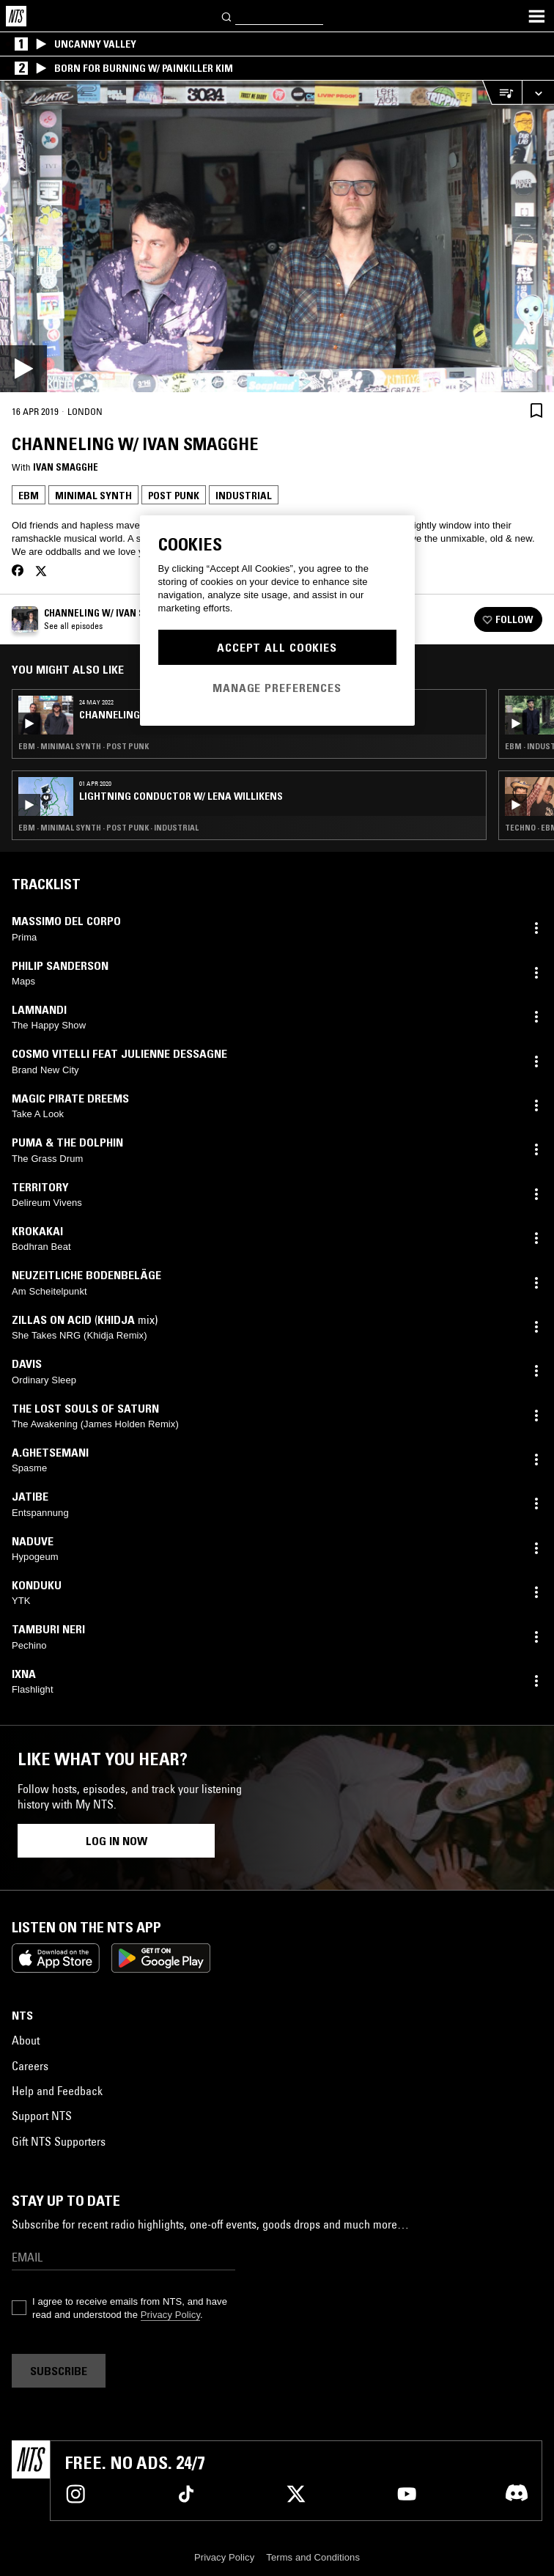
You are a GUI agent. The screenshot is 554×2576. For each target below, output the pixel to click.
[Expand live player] (538, 93)
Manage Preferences (277, 687)
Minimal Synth (93, 495)
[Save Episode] (536, 410)
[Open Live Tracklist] (502, 93)
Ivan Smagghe (65, 467)
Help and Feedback (57, 2090)
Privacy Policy (170, 2314)
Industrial (243, 495)
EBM (28, 495)
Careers (30, 2065)
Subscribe (58, 2370)
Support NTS (42, 2115)
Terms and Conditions (313, 2557)
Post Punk (173, 495)
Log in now (116, 1840)
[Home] (16, 16)
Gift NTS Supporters (59, 2141)
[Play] (277, 236)
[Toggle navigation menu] (536, 16)
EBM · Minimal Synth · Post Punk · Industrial (108, 828)
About (26, 2040)
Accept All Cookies (277, 647)
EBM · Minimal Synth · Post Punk (83, 746)
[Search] (227, 16)
